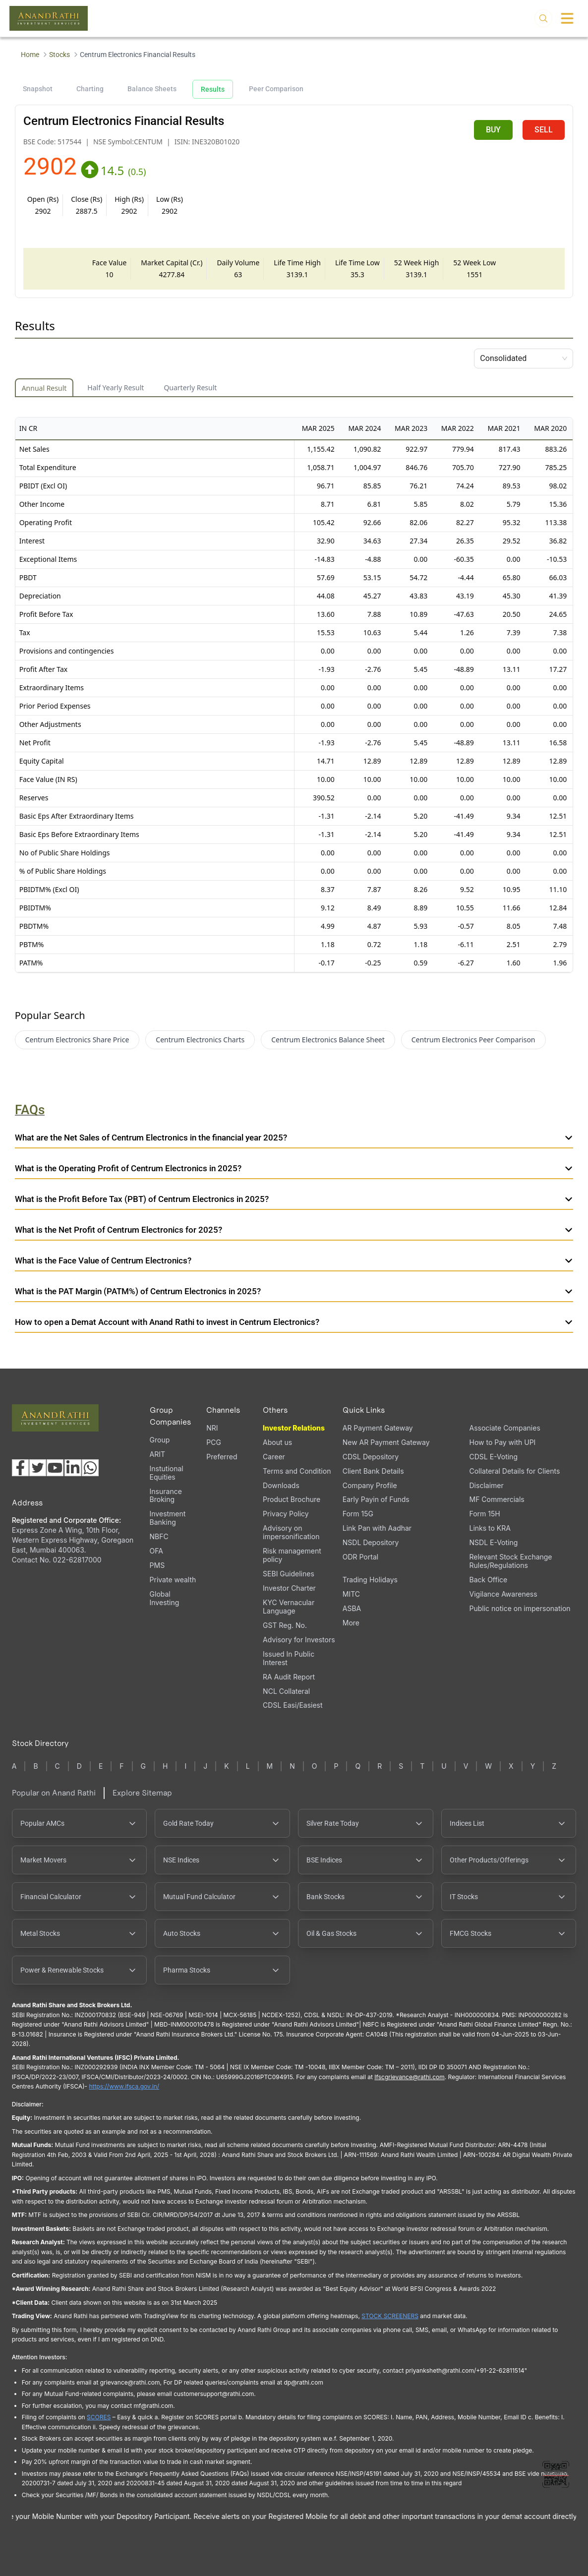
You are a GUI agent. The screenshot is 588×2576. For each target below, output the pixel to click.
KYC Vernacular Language (288, 1606)
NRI (212, 1428)
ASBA (352, 1608)
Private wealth (173, 1579)
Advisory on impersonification (291, 1532)
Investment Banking (168, 1517)
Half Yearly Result (115, 387)
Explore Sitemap (142, 1792)
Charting (90, 89)
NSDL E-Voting (494, 1542)
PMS (157, 1565)
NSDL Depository (371, 1542)
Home (30, 55)
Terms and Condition (297, 1471)
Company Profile (370, 1485)
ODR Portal (360, 1557)
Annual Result (44, 388)
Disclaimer (487, 1485)
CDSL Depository (371, 1456)
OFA (156, 1551)
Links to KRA (490, 1528)
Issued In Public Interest (288, 1658)
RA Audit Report (289, 1677)
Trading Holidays (370, 1579)
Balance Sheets (151, 89)
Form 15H (485, 1513)
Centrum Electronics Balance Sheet (328, 1039)
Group (160, 1440)
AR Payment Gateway (378, 1428)
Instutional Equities (166, 1472)
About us (277, 1442)
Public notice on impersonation (520, 1608)
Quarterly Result (190, 387)
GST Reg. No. (285, 1625)
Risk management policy (292, 1555)
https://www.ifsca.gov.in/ (124, 2086)
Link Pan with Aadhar (377, 1528)
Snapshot (38, 89)
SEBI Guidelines (288, 1573)
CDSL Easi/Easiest (292, 1705)
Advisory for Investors (299, 1639)
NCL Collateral (286, 1691)
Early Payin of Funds (376, 1499)
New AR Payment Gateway (386, 1442)
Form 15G (358, 1513)
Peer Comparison (276, 89)
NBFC (159, 1536)
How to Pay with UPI (503, 1442)
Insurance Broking (166, 1495)
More (351, 1623)
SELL (543, 129)
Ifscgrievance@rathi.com (409, 2077)
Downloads (281, 1485)
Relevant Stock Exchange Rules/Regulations (511, 1561)
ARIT (157, 1454)
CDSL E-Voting (494, 1456)
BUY (493, 129)
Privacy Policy (286, 1513)
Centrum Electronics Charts (200, 1039)
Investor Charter (289, 1588)
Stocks (59, 55)
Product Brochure (291, 1499)
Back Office (489, 1579)
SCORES (99, 2417)
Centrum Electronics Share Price (77, 1039)
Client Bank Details (373, 1471)
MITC (351, 1594)
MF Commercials (497, 1499)
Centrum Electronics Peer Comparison (473, 1039)
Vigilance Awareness (503, 1594)
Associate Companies (505, 1428)
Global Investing (164, 1598)
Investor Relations (294, 1428)
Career (274, 1456)
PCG (213, 1442)
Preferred (221, 1456)
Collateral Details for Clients (515, 1471)
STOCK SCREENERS (389, 2316)
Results (213, 89)
